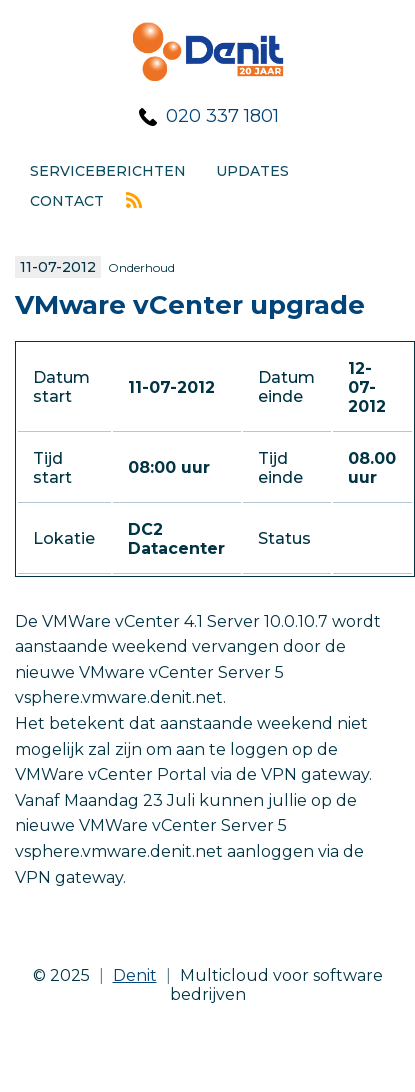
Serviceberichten (108, 171)
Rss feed (134, 200)
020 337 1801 (222, 116)
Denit (135, 975)
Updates (252, 171)
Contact (67, 201)
